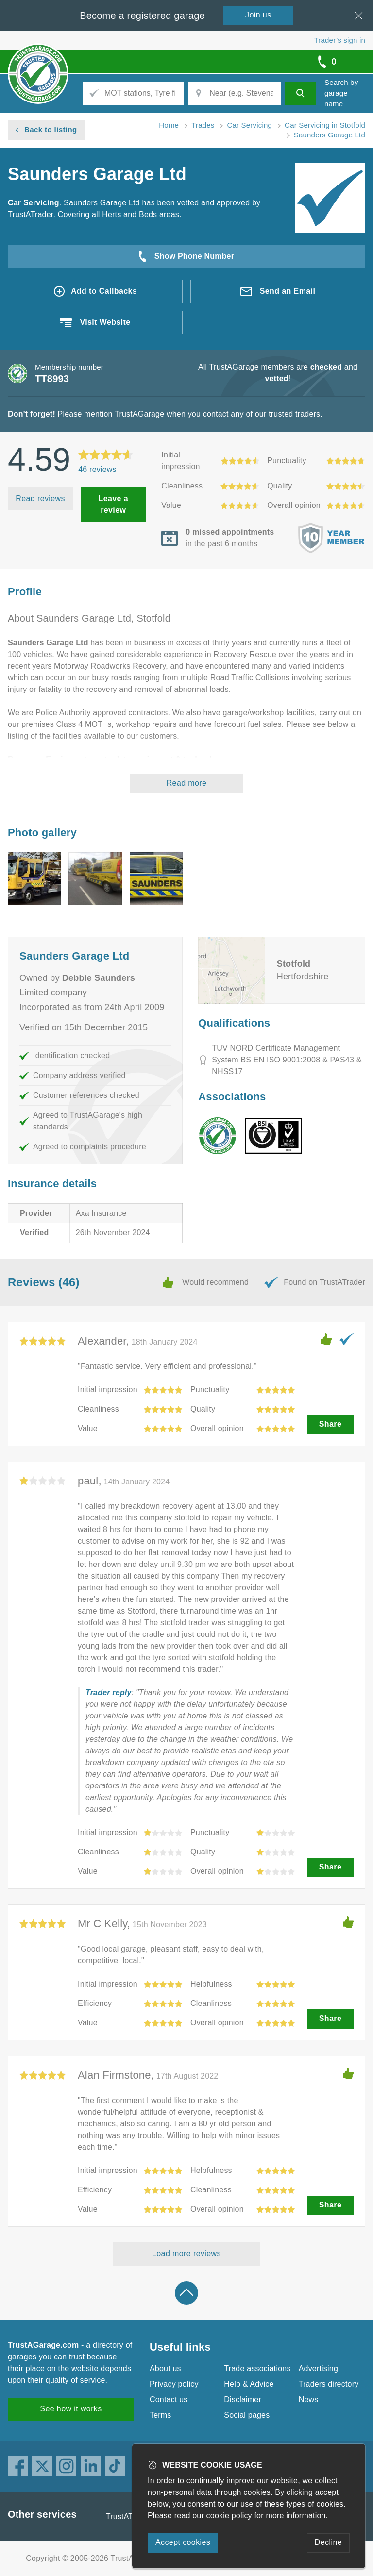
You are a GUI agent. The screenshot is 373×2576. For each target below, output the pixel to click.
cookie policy (229, 2515)
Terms (160, 2415)
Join (258, 15)
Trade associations (257, 2368)
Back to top (186, 2293)
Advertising (318, 2368)
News (309, 2399)
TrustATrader (129, 2516)
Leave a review (113, 504)
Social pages (247, 2415)
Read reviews (40, 498)
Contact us (168, 2399)
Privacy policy (174, 2384)
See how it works (71, 2409)
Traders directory (329, 2384)
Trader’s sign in (339, 40)
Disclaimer (242, 2399)
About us (165, 2368)
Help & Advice (248, 2384)
